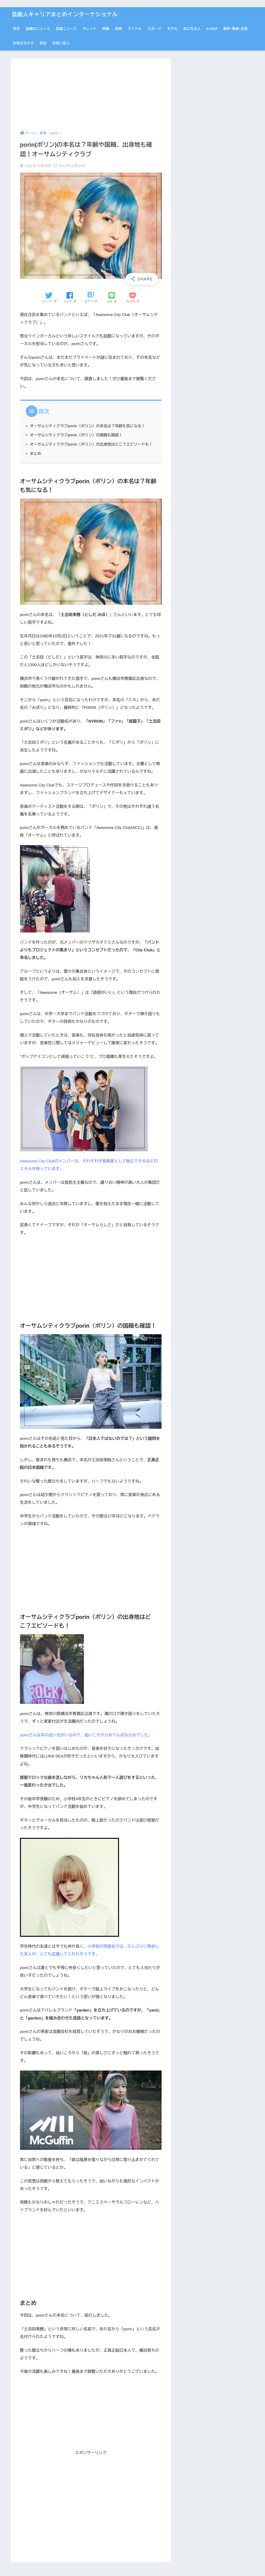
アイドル (135, 29)
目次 (16, 29)
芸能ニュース (66, 29)
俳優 (105, 29)
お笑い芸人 (61, 43)
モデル (172, 29)
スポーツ (154, 29)
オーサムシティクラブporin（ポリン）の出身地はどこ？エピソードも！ (91, 444)
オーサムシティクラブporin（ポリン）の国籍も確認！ (76, 435)
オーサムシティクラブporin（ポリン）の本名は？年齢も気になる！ (87, 426)
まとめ (35, 453)
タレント (89, 29)
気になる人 (192, 29)
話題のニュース (38, 29)
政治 (43, 43)
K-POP (212, 29)
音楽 (118, 29)
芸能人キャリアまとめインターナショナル (65, 14)
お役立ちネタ (23, 43)
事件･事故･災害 (235, 29)
